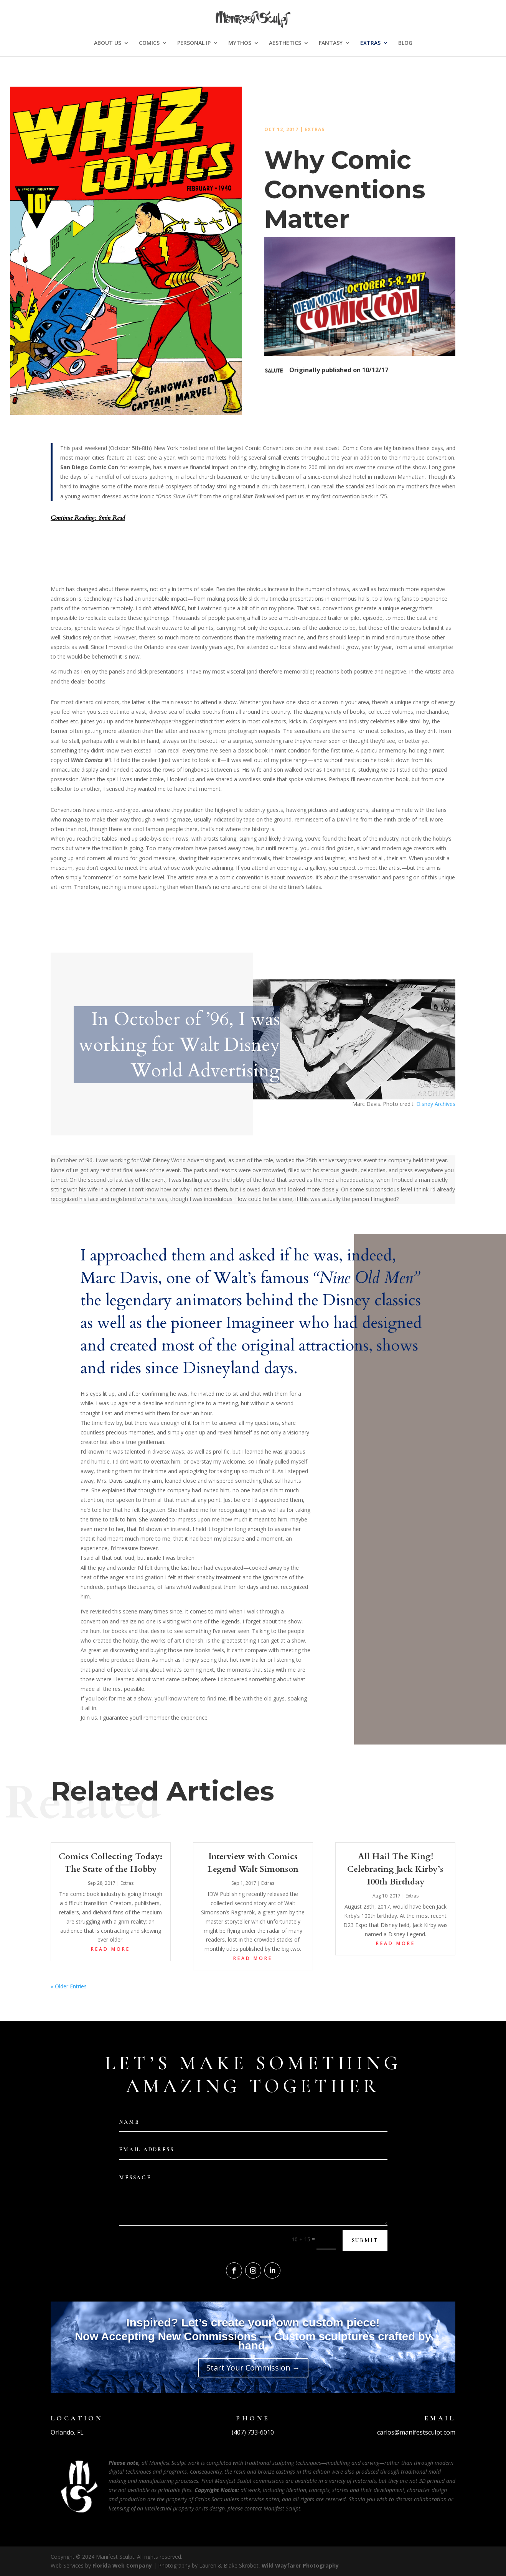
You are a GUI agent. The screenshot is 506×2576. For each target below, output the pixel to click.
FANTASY (331, 43)
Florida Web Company (122, 2565)
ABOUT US (107, 43)
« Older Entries (69, 1986)
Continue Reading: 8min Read (88, 518)
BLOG (405, 43)
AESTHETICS (285, 43)
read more (110, 1949)
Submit (365, 2240)
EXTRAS (370, 43)
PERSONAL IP (194, 43)
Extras (315, 129)
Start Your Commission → (253, 2367)
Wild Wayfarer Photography (300, 2565)
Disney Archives (435, 1103)
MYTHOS (239, 43)
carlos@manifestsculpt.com (416, 2432)
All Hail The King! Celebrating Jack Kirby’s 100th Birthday (395, 1869)
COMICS (149, 43)
